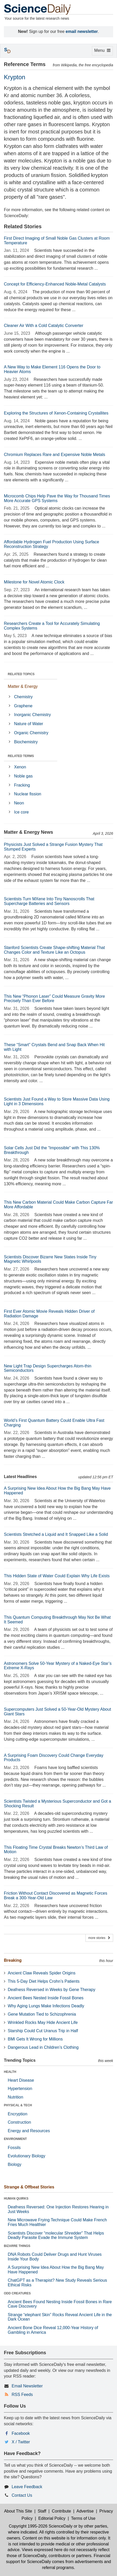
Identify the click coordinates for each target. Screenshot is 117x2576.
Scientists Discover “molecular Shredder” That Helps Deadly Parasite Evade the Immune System (56, 2235)
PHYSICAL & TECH (18, 2105)
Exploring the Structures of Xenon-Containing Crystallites (56, 413)
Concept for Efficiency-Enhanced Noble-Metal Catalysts (55, 284)
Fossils (14, 2147)
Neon (19, 803)
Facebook (21, 2433)
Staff (42, 2511)
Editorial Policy (51, 2518)
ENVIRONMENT (15, 2139)
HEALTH (10, 2072)
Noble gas (23, 776)
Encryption (17, 2114)
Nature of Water (28, 724)
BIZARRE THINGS (17, 2246)
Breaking (12, 1960)
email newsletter (82, 31)
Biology (14, 2164)
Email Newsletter (27, 2386)
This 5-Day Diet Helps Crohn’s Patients (43, 1981)
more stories (99, 1938)
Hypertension (20, 2088)
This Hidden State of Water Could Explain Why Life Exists (56, 1576)
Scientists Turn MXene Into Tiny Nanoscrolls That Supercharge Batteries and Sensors (49, 901)
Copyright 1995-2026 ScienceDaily (40, 2526)
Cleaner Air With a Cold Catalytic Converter (43, 325)
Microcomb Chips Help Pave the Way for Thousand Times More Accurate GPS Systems (57, 498)
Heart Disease (21, 2080)
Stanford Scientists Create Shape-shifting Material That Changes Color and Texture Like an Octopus (54, 949)
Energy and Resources (29, 2131)
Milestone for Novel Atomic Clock (34, 582)
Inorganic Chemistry (32, 714)
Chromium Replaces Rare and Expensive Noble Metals (54, 454)
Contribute (61, 2511)
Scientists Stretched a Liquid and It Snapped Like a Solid (56, 1534)
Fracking (22, 785)
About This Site (18, 2511)
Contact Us (22, 2495)
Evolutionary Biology (26, 2156)
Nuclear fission (27, 794)
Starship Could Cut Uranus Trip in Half (43, 2031)
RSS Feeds (22, 2394)
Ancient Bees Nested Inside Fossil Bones (46, 1998)
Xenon (20, 767)
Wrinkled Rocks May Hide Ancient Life (43, 2022)
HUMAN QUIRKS (16, 2198)
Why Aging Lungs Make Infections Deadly (46, 2006)
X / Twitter (21, 2442)
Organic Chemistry (31, 733)
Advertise (85, 2511)
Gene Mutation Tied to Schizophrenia (42, 2014)
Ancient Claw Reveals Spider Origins (41, 1973)
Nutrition (15, 2097)
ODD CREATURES (17, 2293)
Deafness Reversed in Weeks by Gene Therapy (51, 1989)
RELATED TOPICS (21, 674)
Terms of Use (83, 2518)
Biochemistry (26, 742)
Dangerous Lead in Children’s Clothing (43, 2047)
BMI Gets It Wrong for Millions (35, 2039)
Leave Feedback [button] (27, 2487)
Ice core (21, 812)
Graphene (23, 706)
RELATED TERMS (21, 756)
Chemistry (23, 697)
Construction (19, 2122)
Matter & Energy (23, 686)
